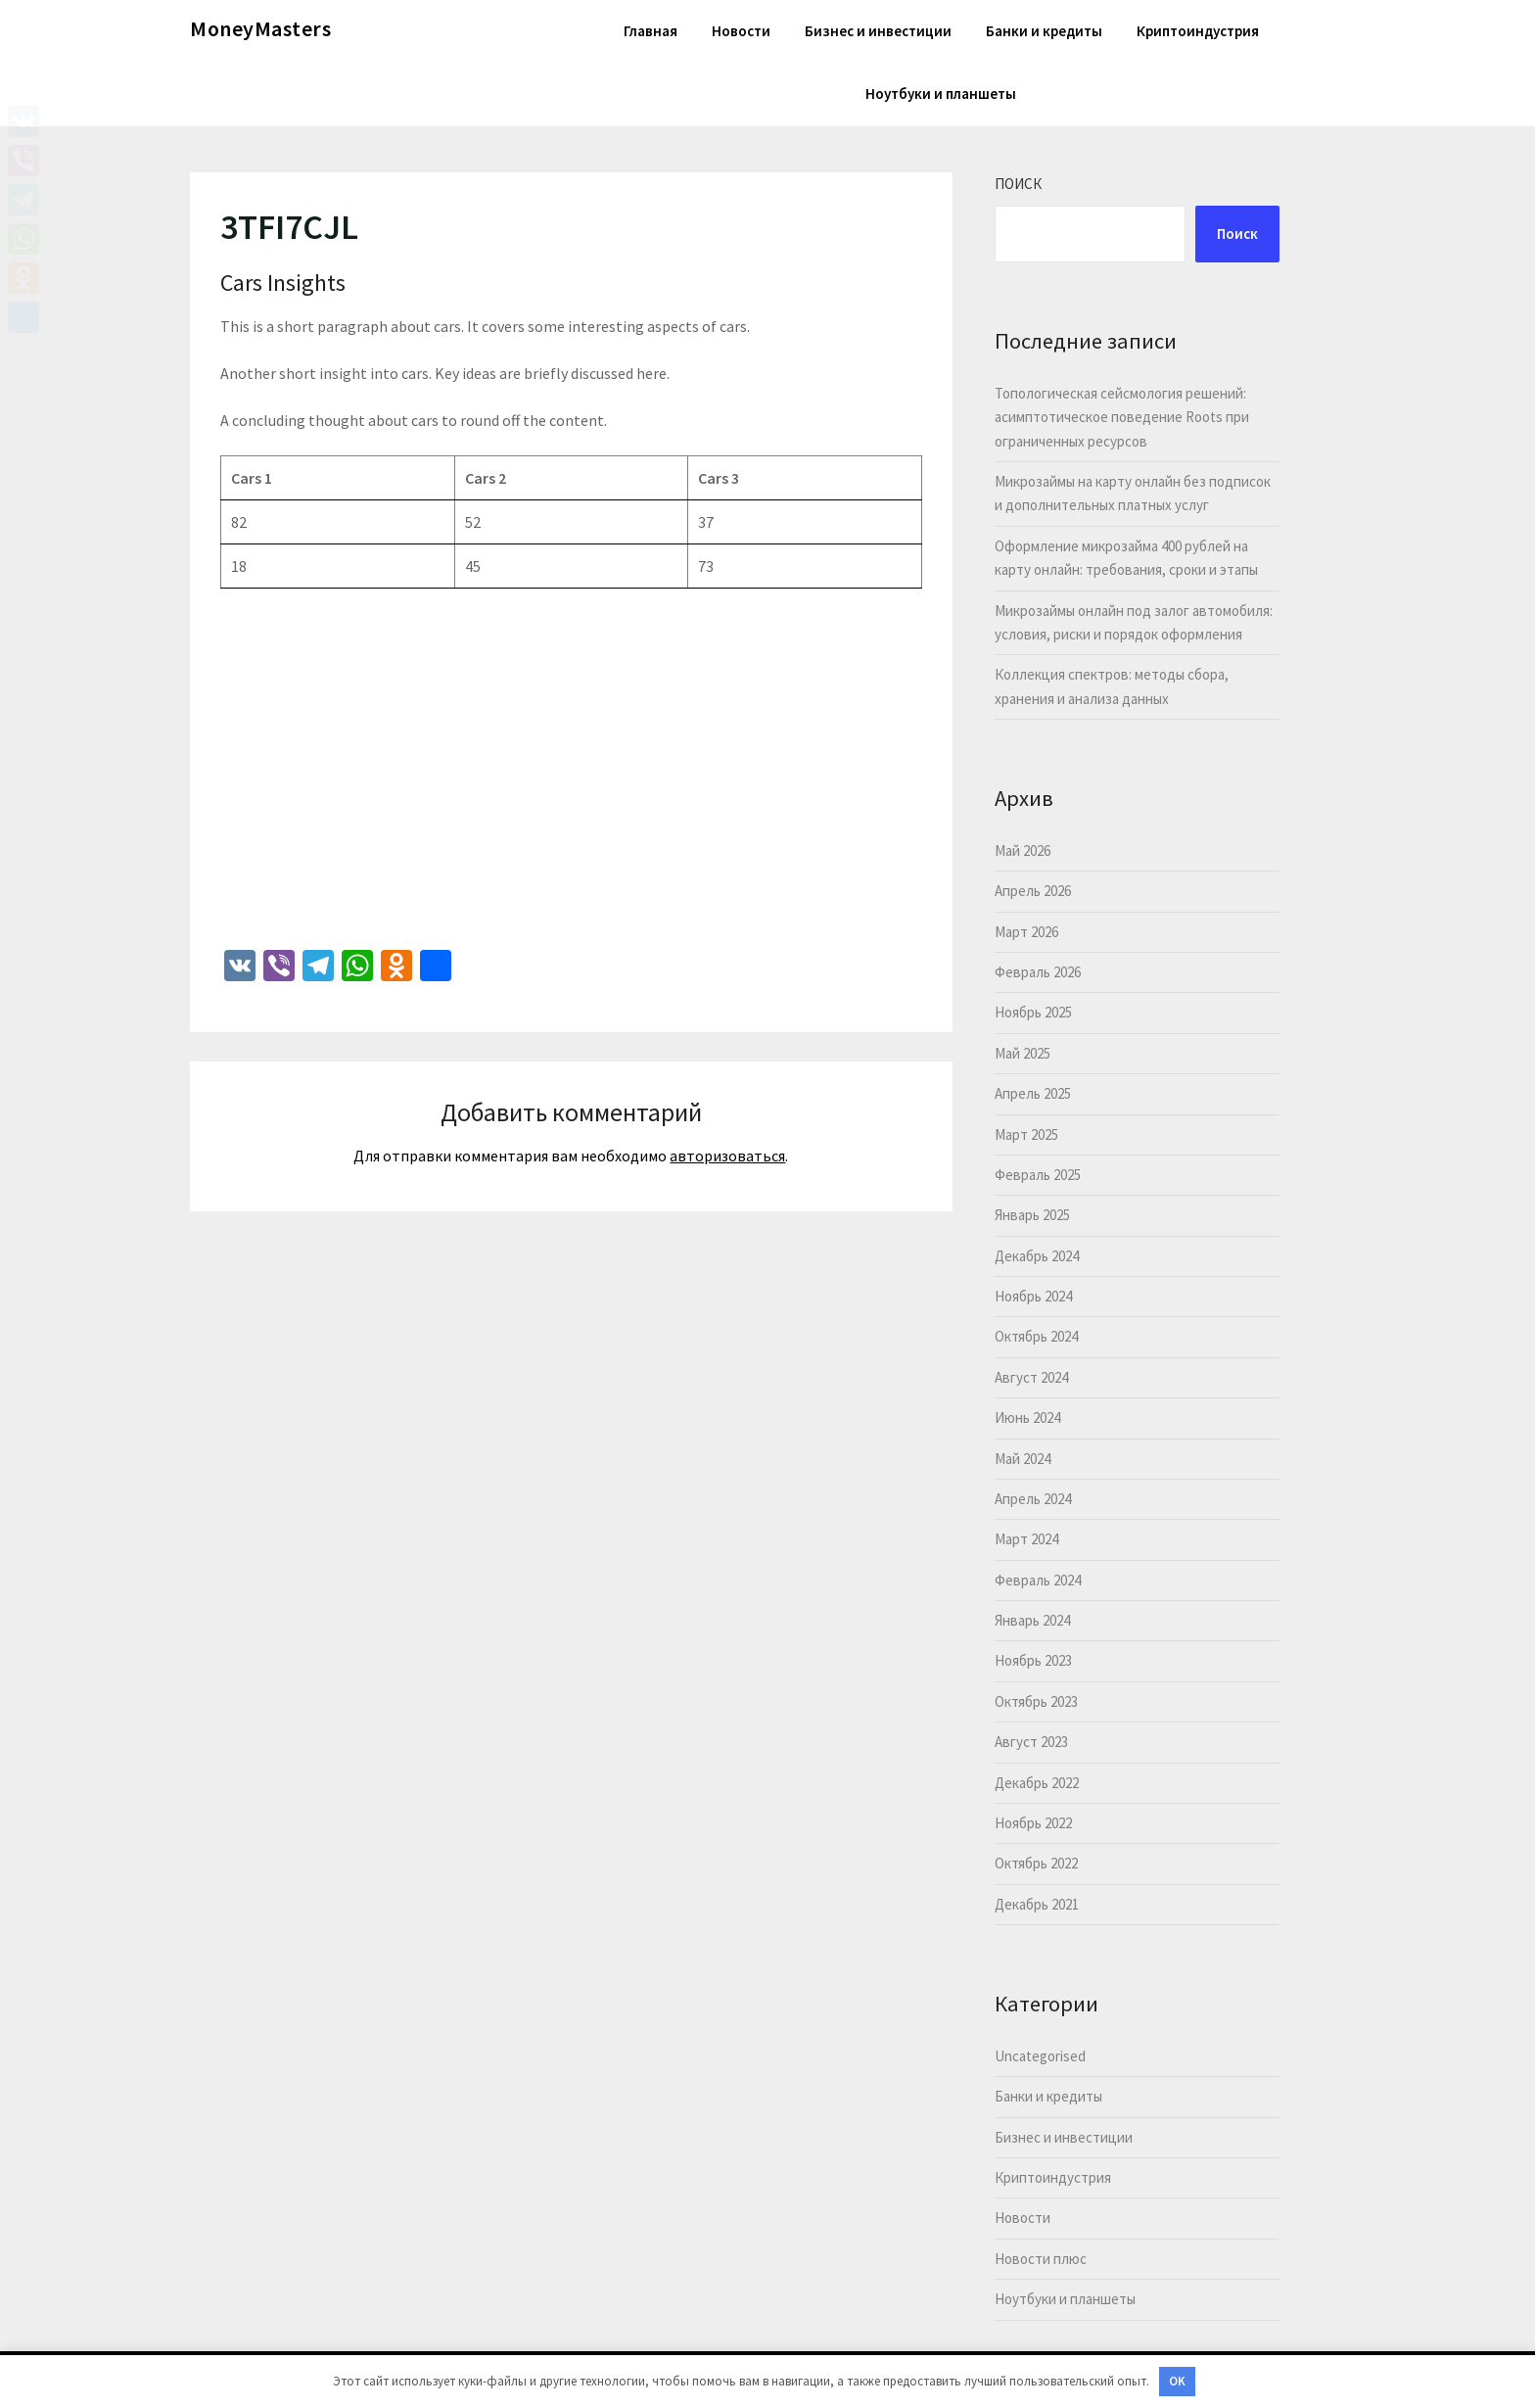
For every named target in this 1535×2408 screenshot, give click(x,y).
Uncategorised (1040, 2056)
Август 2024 (1031, 1377)
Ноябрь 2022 (1033, 1823)
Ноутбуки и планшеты (940, 93)
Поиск (1018, 183)
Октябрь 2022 (1036, 1863)
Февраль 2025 (1038, 1174)
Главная (650, 31)
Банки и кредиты (1044, 31)
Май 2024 (1022, 1458)
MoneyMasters (260, 28)
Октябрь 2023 (1036, 1701)
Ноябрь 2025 (1033, 1012)
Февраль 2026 (1038, 972)
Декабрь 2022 (1037, 1782)
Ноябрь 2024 (1033, 1296)
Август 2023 (1031, 1741)
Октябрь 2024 (1036, 1336)
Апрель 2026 (1033, 890)
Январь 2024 (1032, 1620)
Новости (741, 31)
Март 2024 (1026, 1539)
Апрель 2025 (1033, 1093)
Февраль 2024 (1038, 1580)
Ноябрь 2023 (1033, 1660)
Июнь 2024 (1027, 1417)
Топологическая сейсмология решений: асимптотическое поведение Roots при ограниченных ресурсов (1122, 417)
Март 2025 (1026, 1134)
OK (1177, 2381)
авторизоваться (727, 1155)
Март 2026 (1026, 931)
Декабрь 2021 (1037, 1904)
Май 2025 (1022, 1053)
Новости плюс (1041, 2258)
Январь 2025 (1032, 1214)
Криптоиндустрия (1198, 31)
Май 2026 (1022, 850)
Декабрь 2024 (1037, 1256)
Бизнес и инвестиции (878, 31)
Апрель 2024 (1033, 1498)
